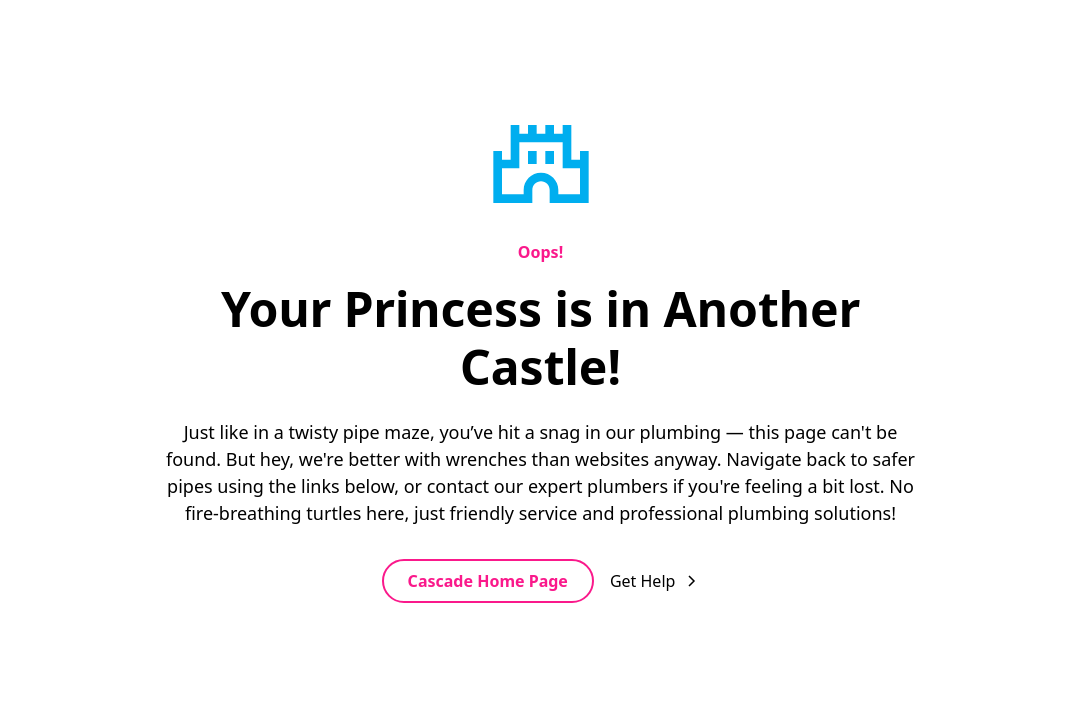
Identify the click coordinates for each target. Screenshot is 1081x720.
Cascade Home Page (488, 581)
